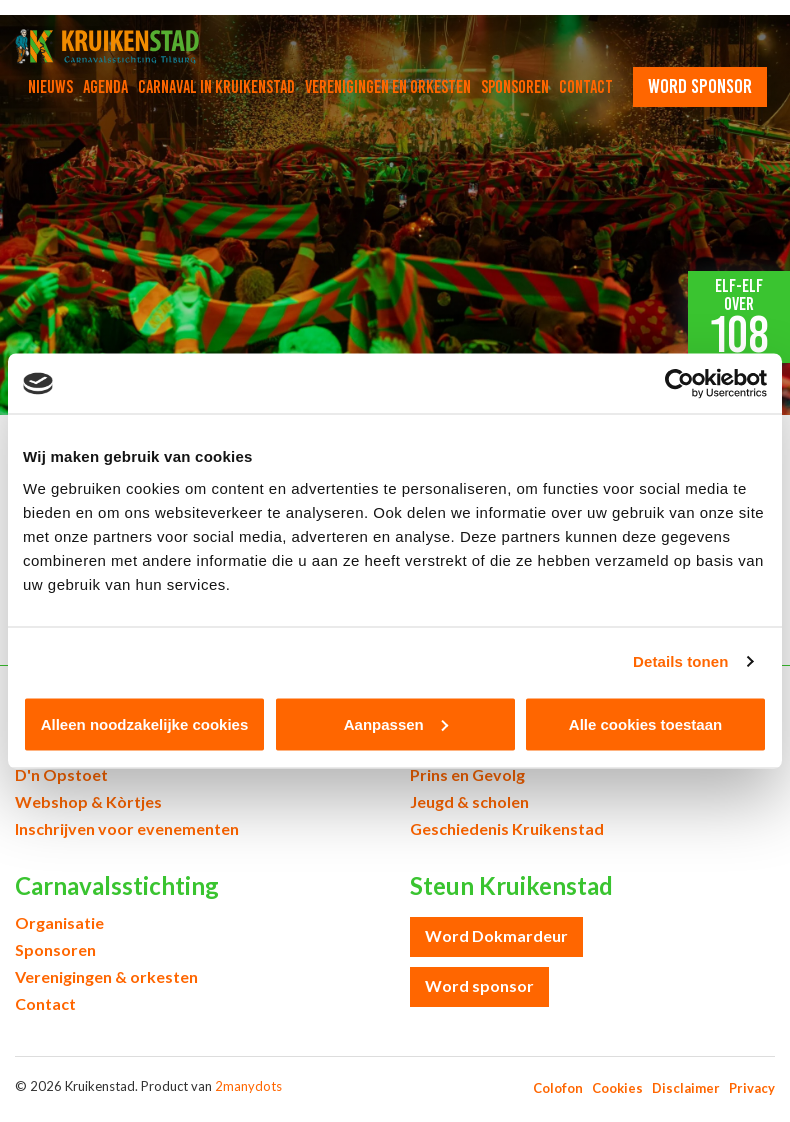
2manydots (248, 1086)
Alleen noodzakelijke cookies (145, 723)
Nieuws (50, 87)
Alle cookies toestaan (645, 723)
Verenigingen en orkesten (388, 87)
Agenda (105, 87)
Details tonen (680, 661)
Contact (586, 87)
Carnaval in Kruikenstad (216, 87)
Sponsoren (515, 87)
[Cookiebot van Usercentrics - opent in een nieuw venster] (679, 384)
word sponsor (700, 86)
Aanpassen (396, 723)
